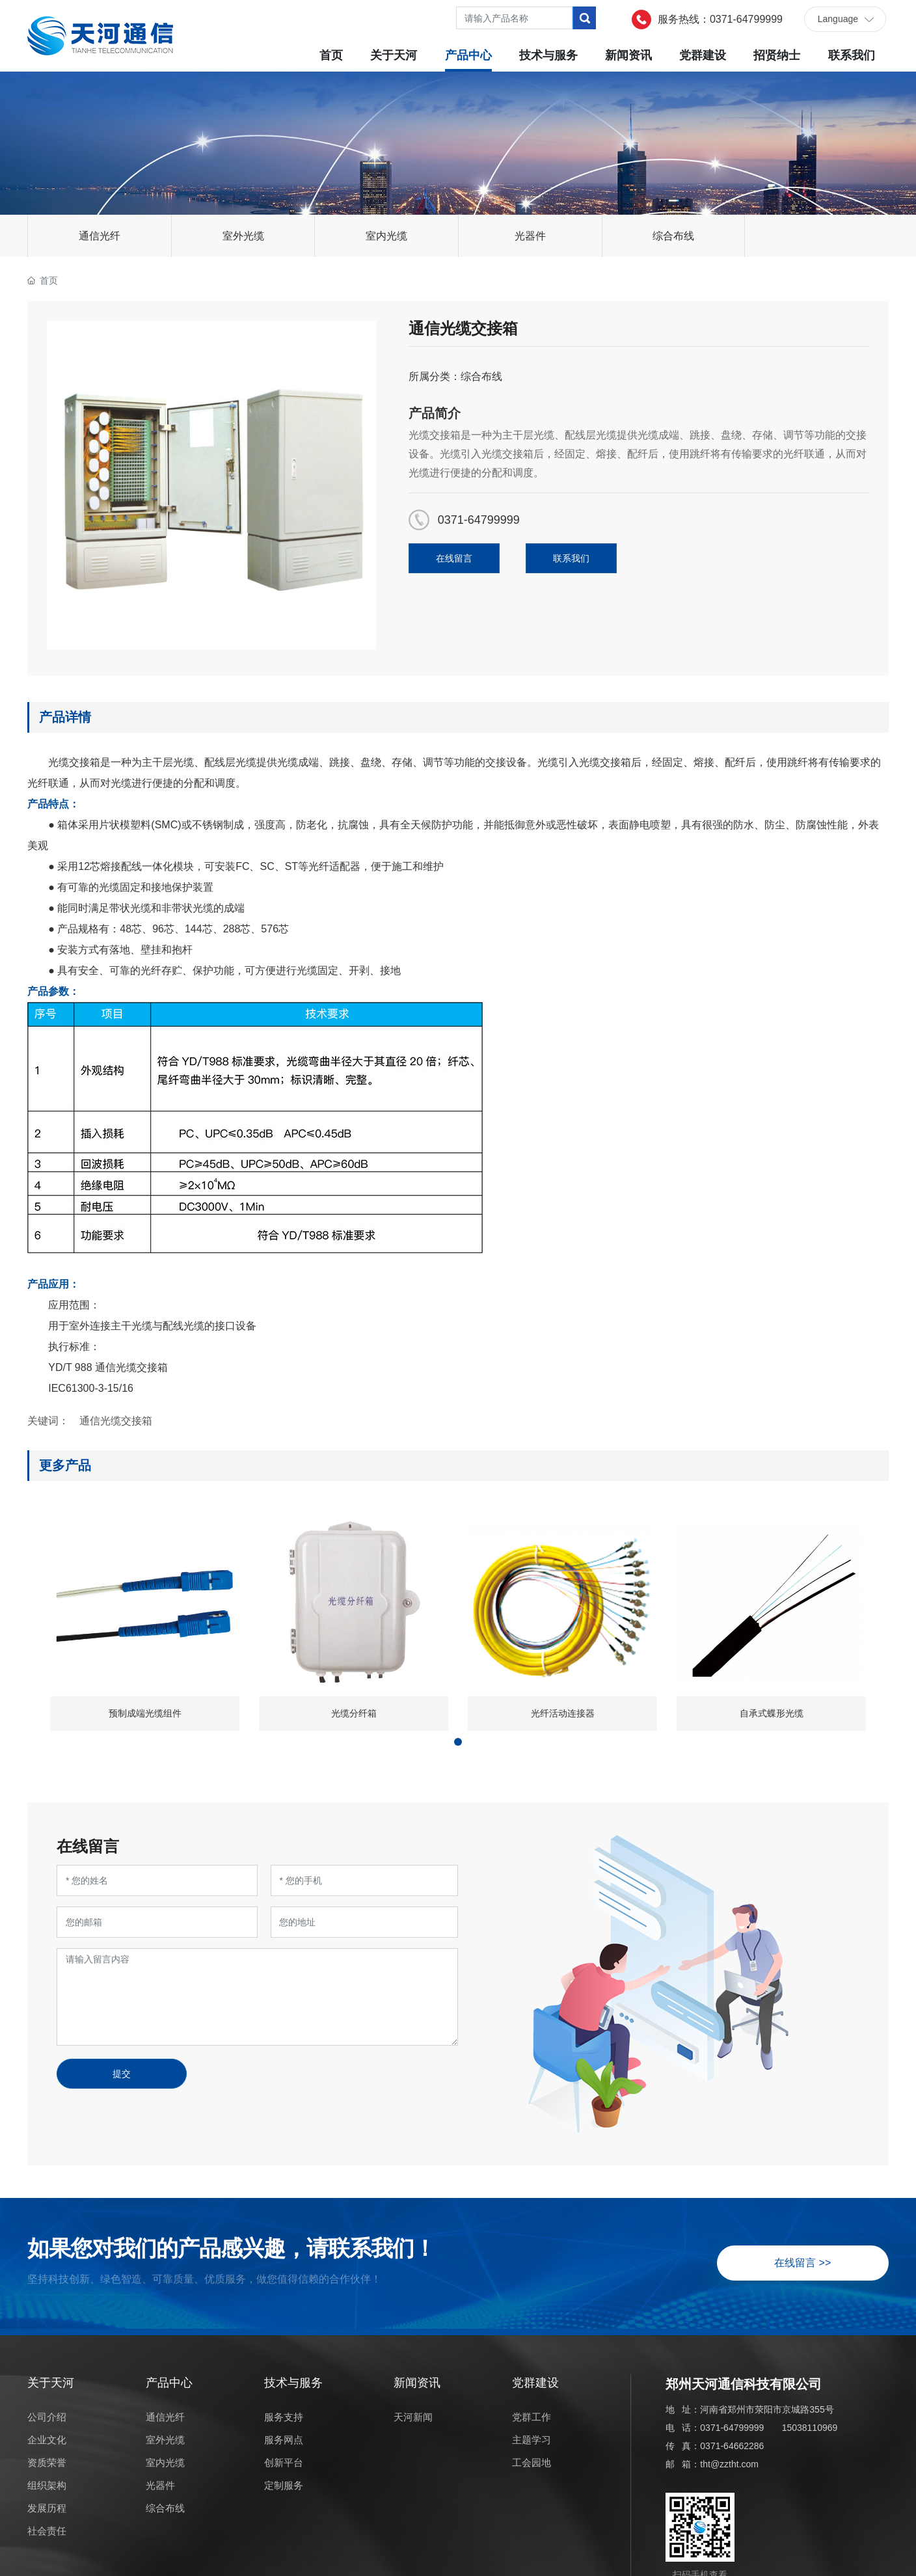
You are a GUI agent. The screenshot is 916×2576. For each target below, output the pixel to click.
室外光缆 (243, 235)
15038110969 (810, 2427)
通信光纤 (99, 235)
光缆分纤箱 (354, 1713)
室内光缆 (386, 235)
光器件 (530, 235)
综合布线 (673, 235)
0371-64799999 (479, 519)
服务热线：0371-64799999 (720, 19)
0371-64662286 (732, 2446)
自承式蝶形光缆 (771, 1713)
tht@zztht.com (729, 2464)
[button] (458, 1742)
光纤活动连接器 (563, 1713)
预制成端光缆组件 (145, 1713)
